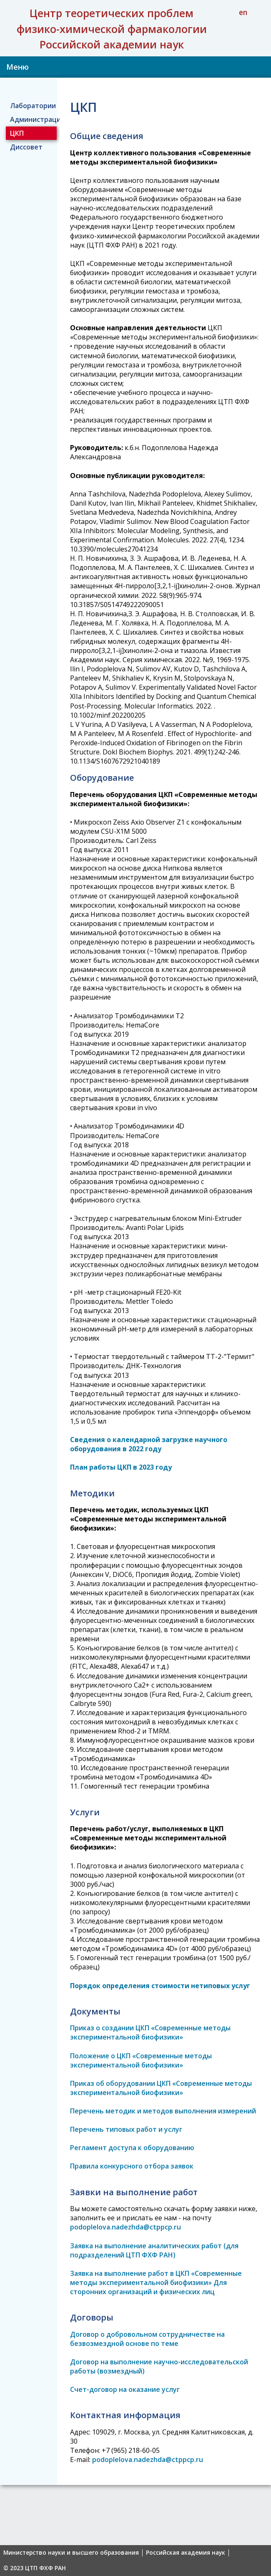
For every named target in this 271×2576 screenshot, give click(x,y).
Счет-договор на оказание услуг (125, 2389)
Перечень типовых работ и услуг (126, 2129)
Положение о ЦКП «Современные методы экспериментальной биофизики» (141, 2060)
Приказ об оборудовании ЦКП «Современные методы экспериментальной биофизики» (161, 2088)
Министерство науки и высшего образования (71, 2552)
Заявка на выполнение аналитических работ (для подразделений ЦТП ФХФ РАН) (154, 2250)
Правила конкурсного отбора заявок (131, 2166)
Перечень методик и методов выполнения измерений (163, 2110)
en (243, 12)
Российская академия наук (185, 2552)
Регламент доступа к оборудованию (132, 2147)
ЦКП (17, 133)
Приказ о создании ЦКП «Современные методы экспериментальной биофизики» (150, 2032)
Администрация (33, 119)
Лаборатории (33, 105)
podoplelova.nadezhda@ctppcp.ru (125, 2227)
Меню (17, 67)
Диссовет (26, 147)
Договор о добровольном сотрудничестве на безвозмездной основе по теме (147, 2339)
